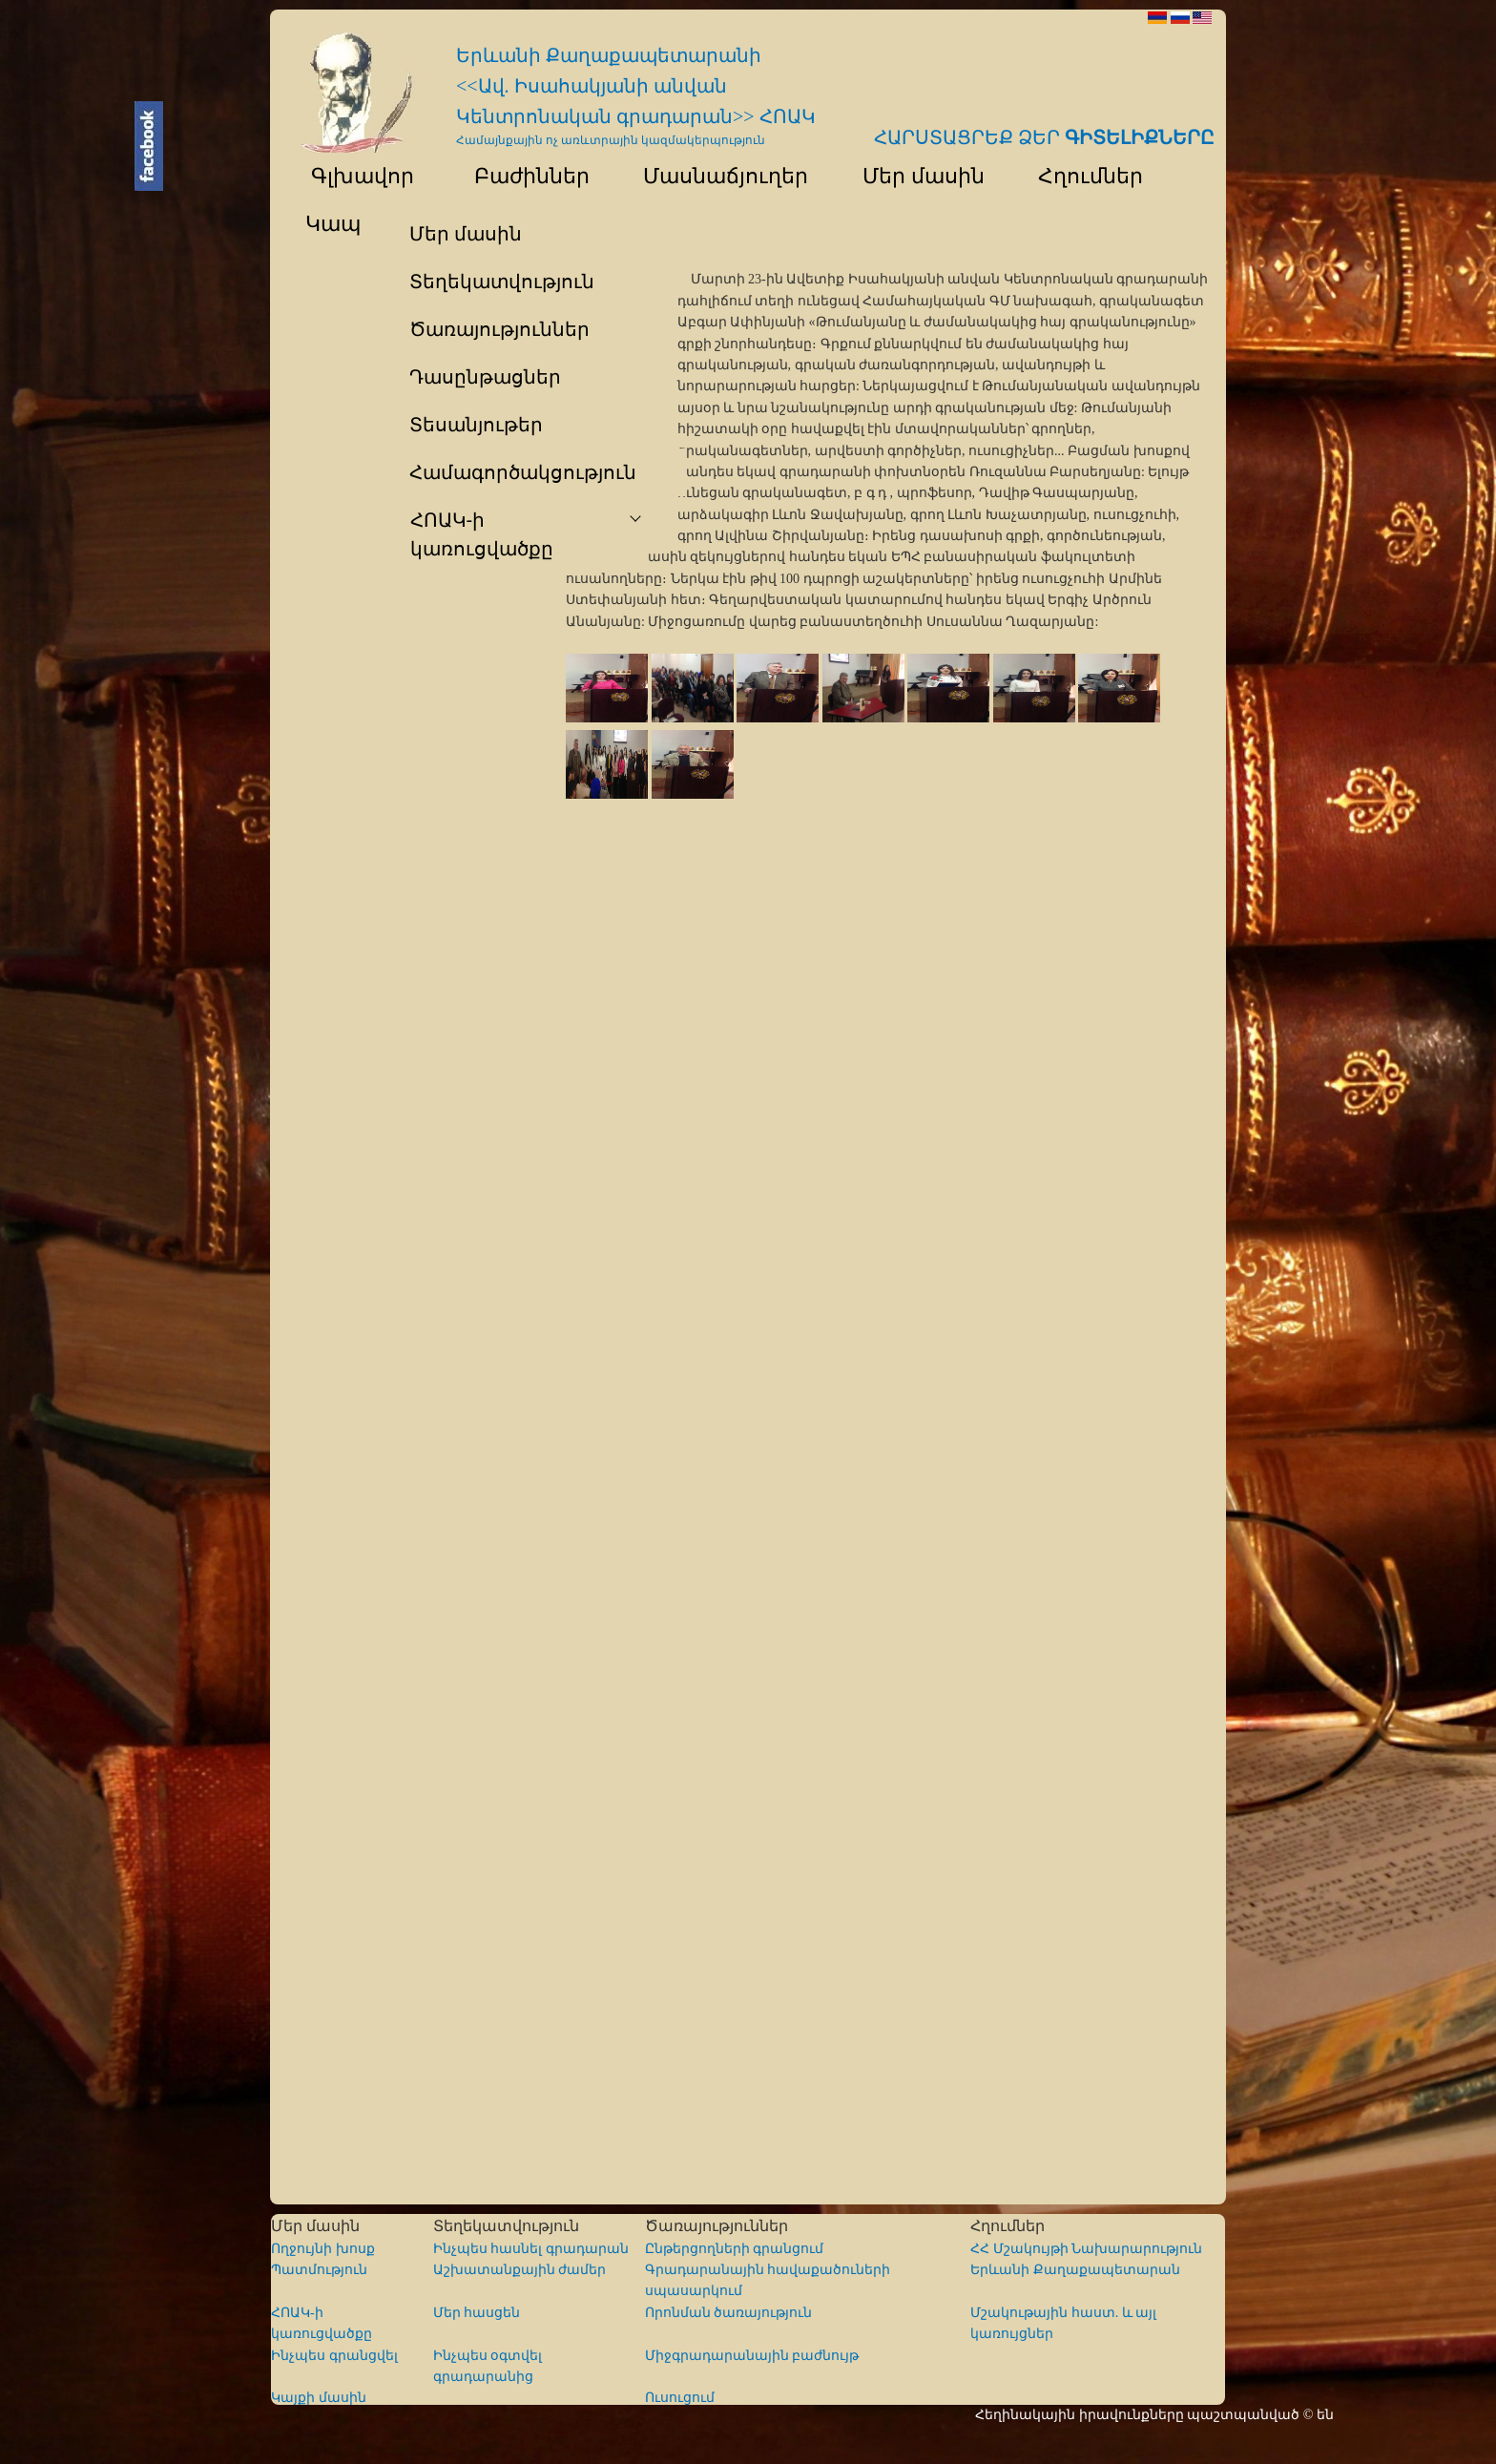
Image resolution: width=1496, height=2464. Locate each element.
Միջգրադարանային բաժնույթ (752, 2356)
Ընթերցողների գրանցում (734, 2249)
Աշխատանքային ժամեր (520, 2270)
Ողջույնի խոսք (323, 2249)
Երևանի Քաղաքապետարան (1075, 2270)
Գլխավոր (351, 176)
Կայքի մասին (318, 2398)
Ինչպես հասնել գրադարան (531, 2249)
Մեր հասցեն (477, 2313)
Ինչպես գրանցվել (334, 2356)
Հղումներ (1082, 176)
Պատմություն (319, 2270)
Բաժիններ (519, 176)
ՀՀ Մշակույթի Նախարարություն (1086, 2249)
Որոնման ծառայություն (729, 2313)
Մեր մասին (914, 176)
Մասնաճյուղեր (717, 176)
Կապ (330, 224)
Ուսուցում (680, 2398)
